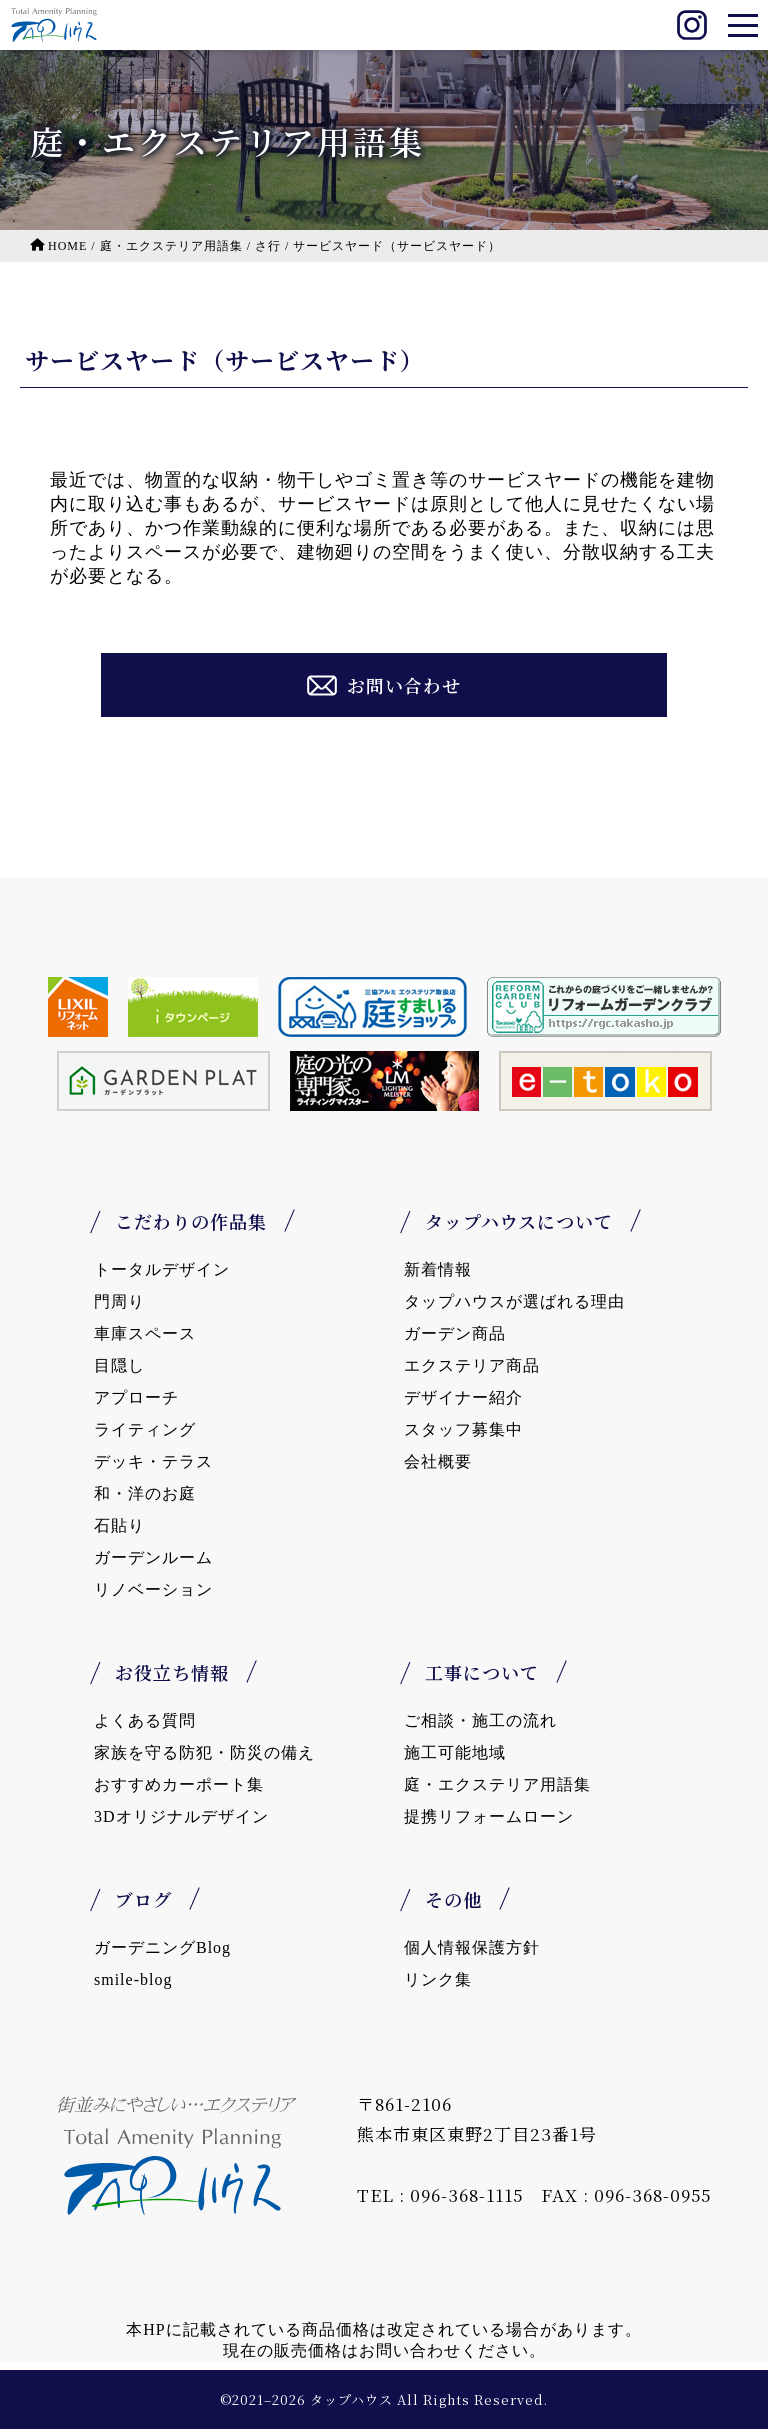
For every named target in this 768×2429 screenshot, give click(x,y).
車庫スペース (145, 1333)
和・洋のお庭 (145, 1493)
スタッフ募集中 (463, 1429)
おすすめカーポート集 (179, 1784)
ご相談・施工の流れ (480, 1720)
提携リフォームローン (489, 1816)
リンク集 (438, 1979)
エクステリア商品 (472, 1365)
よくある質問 (145, 1720)
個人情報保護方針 (472, 1947)
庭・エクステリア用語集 (497, 1784)
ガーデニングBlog (162, 1947)
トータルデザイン (162, 1269)
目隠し (119, 1365)
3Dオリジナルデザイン (181, 1816)
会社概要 (438, 1461)
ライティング (145, 1429)
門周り (119, 1301)
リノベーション (153, 1589)
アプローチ (136, 1397)
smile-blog (133, 1979)
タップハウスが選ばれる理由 (514, 1301)
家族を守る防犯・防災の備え (204, 1752)
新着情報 (438, 1269)
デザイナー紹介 (463, 1397)
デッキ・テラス (153, 1461)
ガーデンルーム (153, 1557)
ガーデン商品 (455, 1333)
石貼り (119, 1525)
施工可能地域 (455, 1752)
